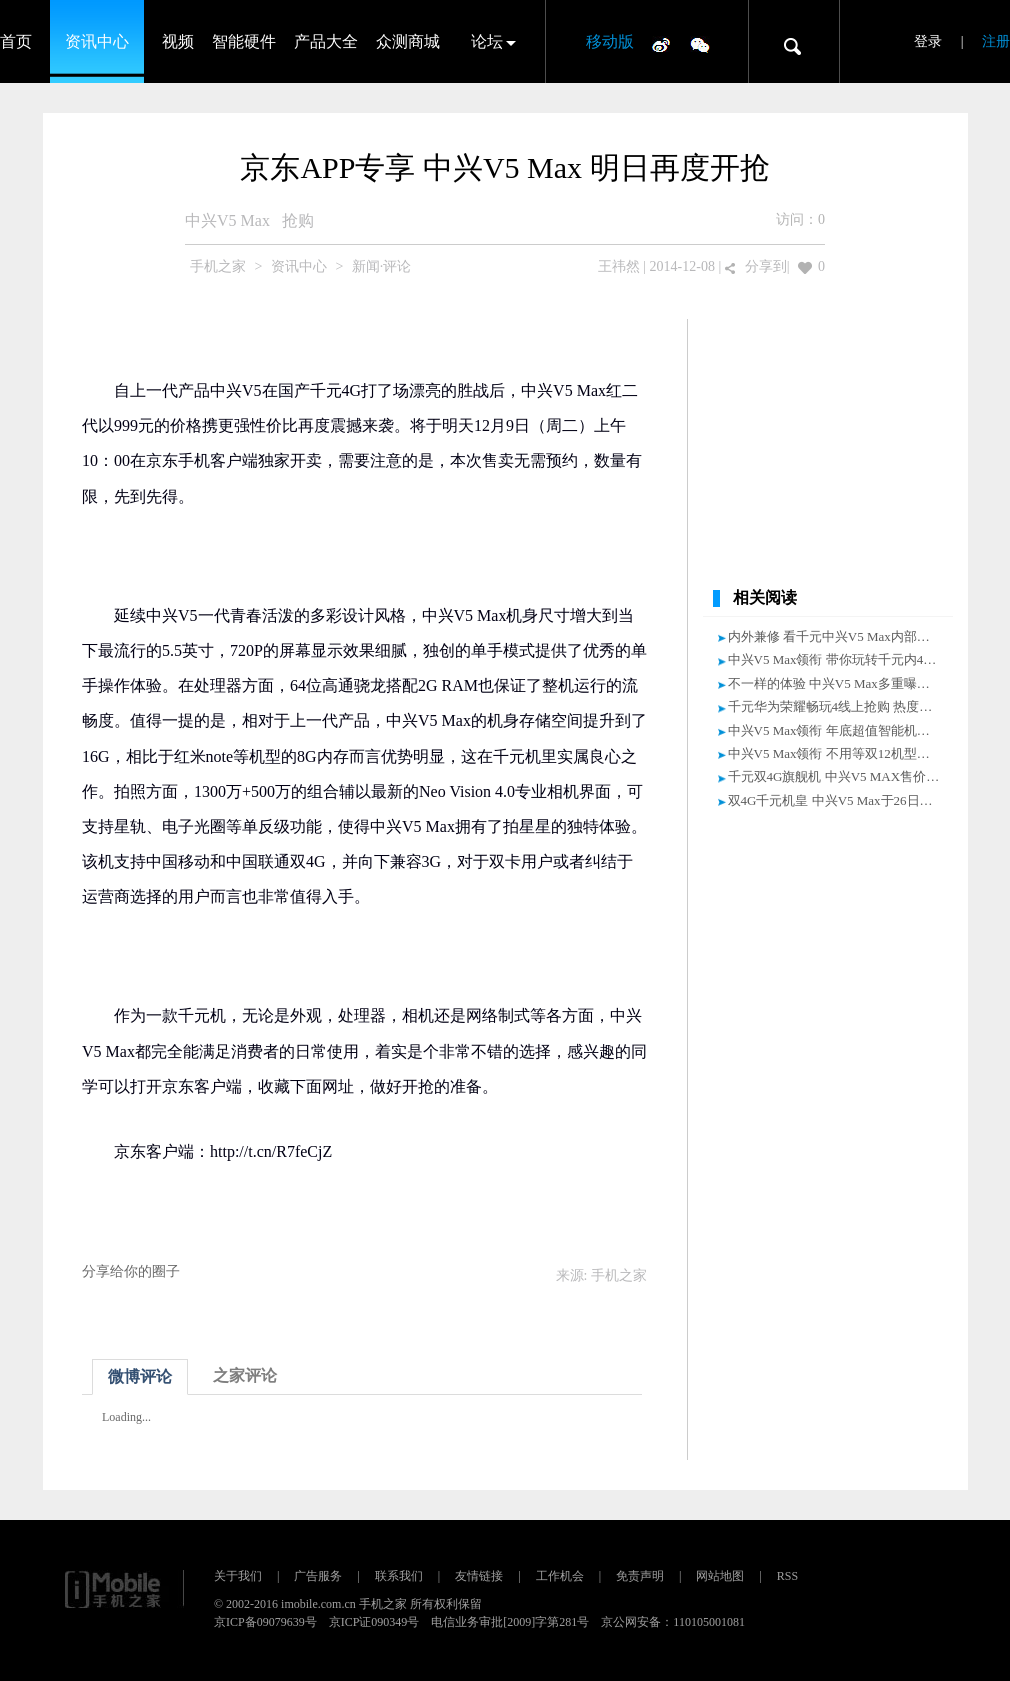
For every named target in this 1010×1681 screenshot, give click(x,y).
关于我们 (238, 1576)
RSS (787, 1576)
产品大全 (326, 41)
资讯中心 (97, 41)
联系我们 (399, 1576)
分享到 (766, 266)
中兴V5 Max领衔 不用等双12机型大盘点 (842, 753)
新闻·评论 (382, 266)
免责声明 (640, 1576)
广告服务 (318, 1576)
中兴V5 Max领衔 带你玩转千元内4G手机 (843, 659)
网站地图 (720, 1576)
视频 (178, 41)
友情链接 (479, 1576)
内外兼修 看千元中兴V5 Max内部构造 (835, 636)
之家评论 (245, 1375)
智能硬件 (244, 41)
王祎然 (619, 266)
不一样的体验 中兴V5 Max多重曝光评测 (842, 683)
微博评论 (140, 1376)
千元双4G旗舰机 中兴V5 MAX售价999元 (843, 776)
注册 (996, 41)
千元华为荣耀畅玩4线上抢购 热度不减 (837, 706)
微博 (661, 44)
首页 (16, 41)
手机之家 (218, 266)
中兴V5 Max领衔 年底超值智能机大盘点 (842, 730)
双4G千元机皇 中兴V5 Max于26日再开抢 (843, 800)
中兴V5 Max (227, 220)
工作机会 (560, 1576)
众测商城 (408, 41)
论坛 (487, 41)
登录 (928, 41)
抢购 (298, 220)
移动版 (610, 41)
